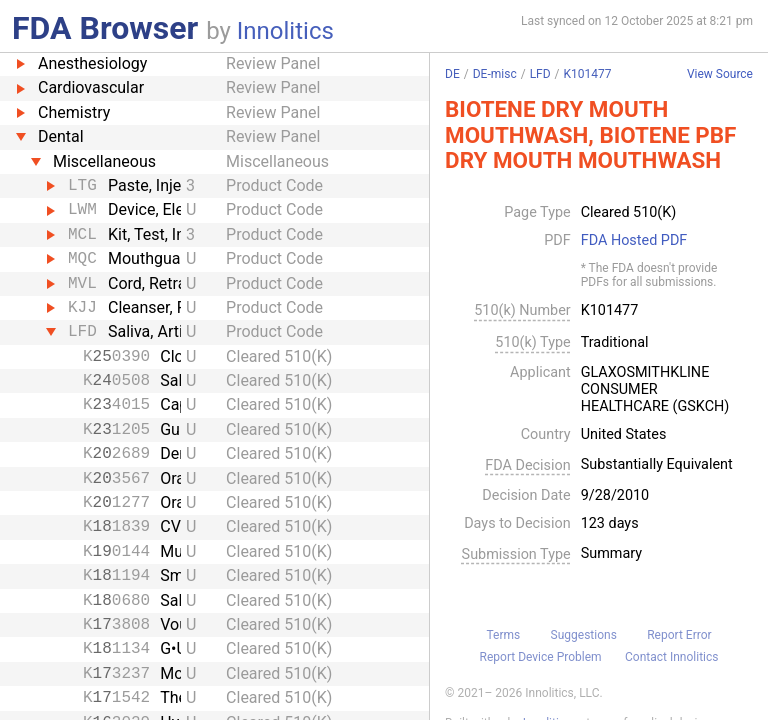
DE (452, 74)
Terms (503, 635)
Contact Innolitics (671, 657)
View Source (720, 74)
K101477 (588, 74)
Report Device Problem (541, 657)
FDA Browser (105, 28)
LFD (540, 74)
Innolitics (285, 31)
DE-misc (495, 74)
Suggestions (584, 635)
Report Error (679, 635)
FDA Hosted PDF (634, 241)
